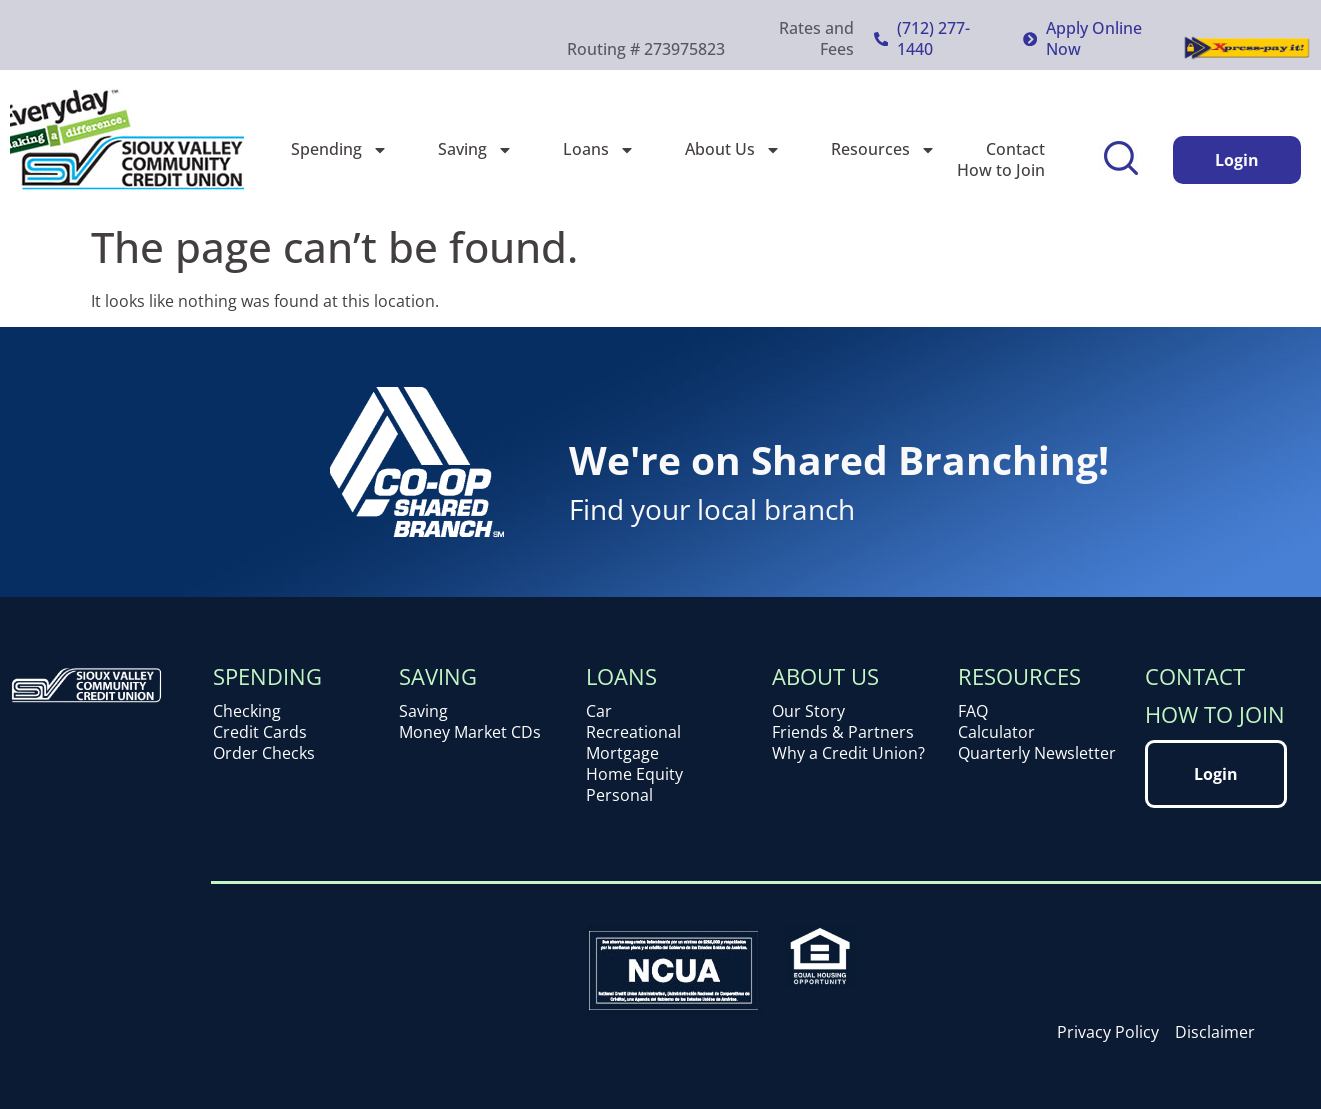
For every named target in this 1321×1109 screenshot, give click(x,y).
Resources (883, 149)
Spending (339, 149)
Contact (1015, 149)
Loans (599, 149)
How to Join (1001, 170)
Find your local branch (712, 509)
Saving (475, 149)
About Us (733, 149)
